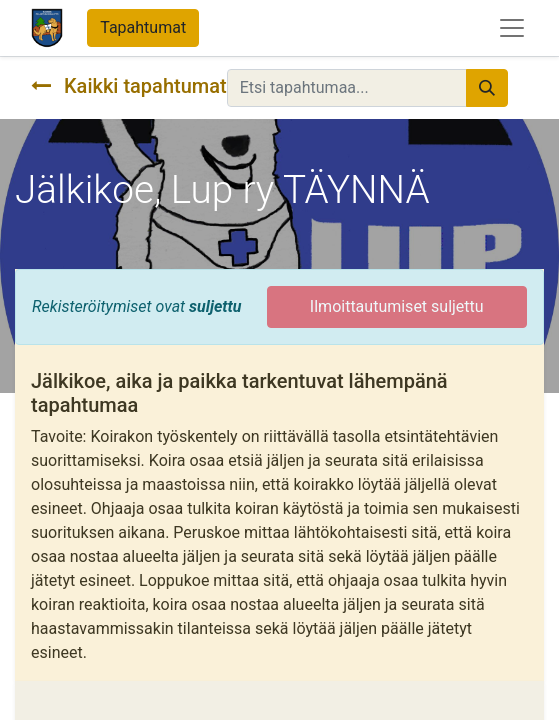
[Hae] (487, 88)
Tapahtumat (143, 27)
